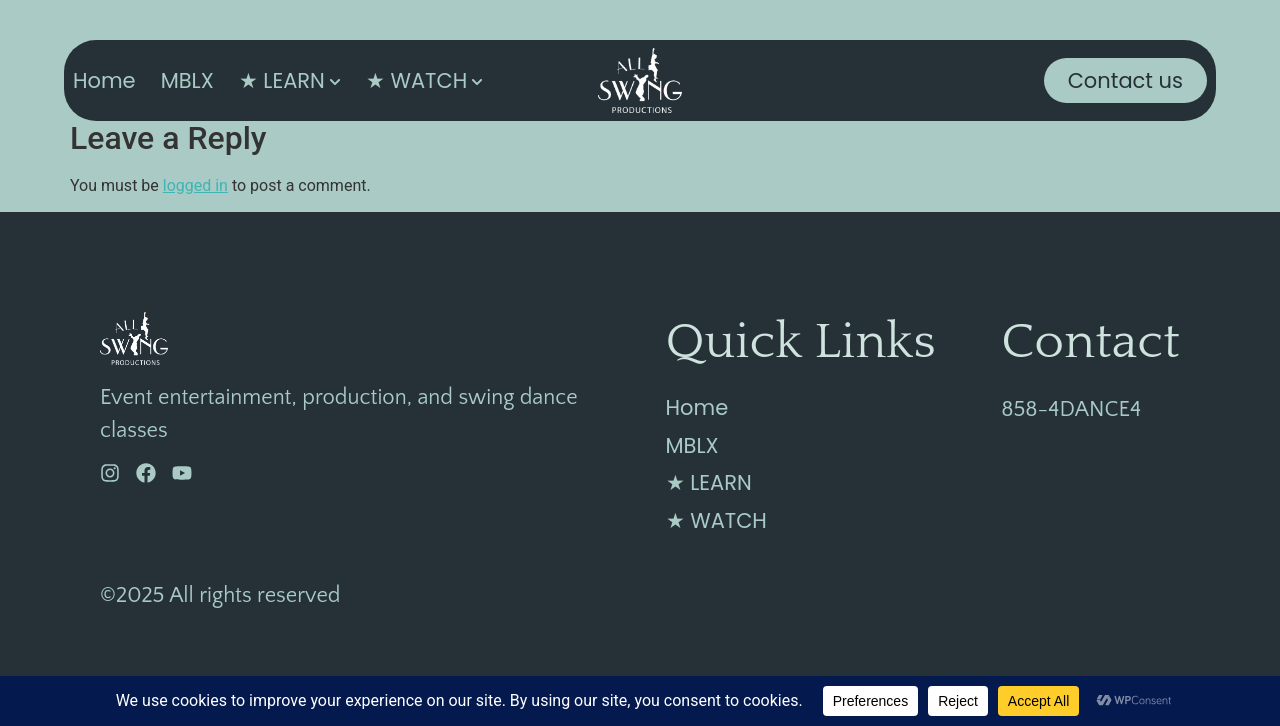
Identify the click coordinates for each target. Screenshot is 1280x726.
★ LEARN (282, 80)
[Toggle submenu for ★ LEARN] (333, 80)
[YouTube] (182, 473)
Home (104, 80)
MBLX (187, 80)
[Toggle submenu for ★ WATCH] (475, 80)
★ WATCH (416, 80)
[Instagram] (110, 473)
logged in (195, 185)
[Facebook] (146, 473)
